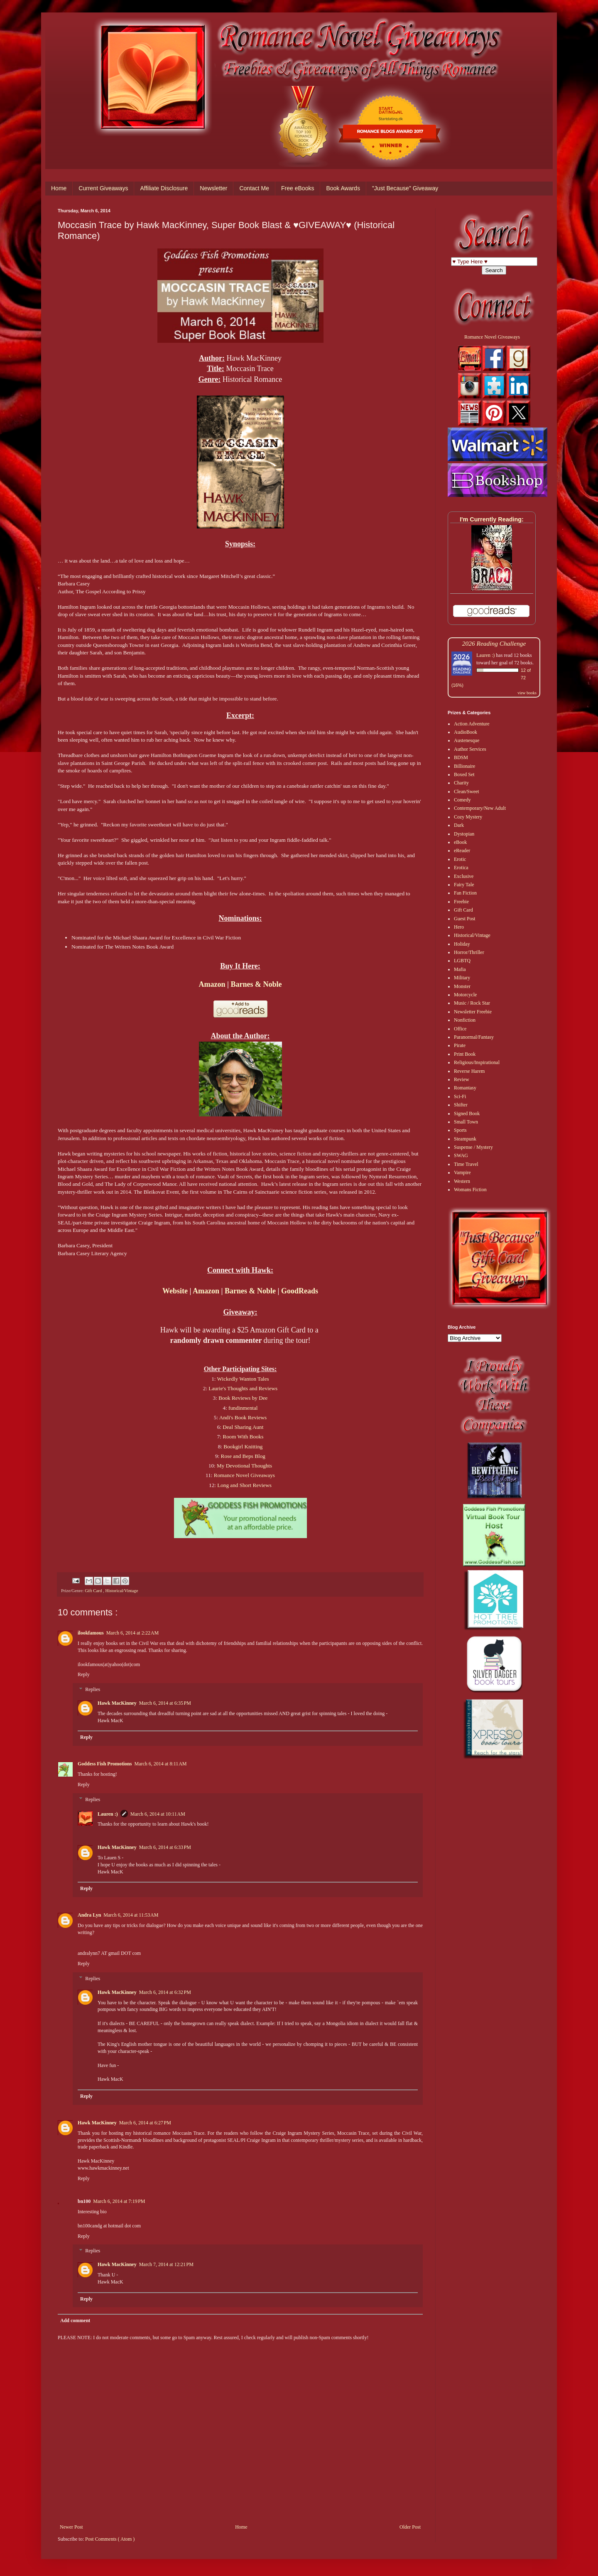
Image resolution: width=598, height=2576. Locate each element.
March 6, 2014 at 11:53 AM (130, 1915)
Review (461, 1079)
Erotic (460, 859)
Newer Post (71, 2527)
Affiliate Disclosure (164, 188)
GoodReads (299, 1291)
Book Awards (343, 188)
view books (527, 693)
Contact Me (254, 188)
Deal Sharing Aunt (243, 1427)
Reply (84, 1674)
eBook (460, 842)
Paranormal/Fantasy (474, 1037)
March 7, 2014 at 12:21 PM (166, 2264)
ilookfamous (91, 1633)
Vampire (462, 1172)
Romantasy (465, 1088)
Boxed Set (464, 774)
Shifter (461, 1105)
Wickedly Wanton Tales (243, 1379)
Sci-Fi (460, 1096)
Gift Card (94, 1590)
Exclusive (463, 876)
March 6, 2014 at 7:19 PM (119, 2201)
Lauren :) (108, 1814)
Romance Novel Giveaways (244, 1475)
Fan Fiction (465, 893)
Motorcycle (465, 995)
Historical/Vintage (121, 1590)
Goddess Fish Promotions (105, 1764)
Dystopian (464, 834)
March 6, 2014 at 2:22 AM (132, 1633)
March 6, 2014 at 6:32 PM (165, 1992)
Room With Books (243, 1436)
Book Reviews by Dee (242, 1398)
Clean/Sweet (466, 791)
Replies (92, 1689)
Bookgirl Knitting (242, 1446)
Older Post (410, 2527)
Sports (460, 1130)
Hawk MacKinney (117, 1703)
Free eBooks (297, 188)
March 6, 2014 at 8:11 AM (160, 1764)
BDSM (461, 757)
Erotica (461, 867)
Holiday (462, 944)
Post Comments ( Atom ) (110, 2539)
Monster (462, 986)
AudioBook (465, 732)
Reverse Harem (469, 1071)
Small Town (466, 1122)
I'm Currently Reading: (492, 519)
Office (460, 1029)
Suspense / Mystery (473, 1147)
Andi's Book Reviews (243, 1417)
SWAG (461, 1155)
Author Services (470, 749)
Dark (459, 825)
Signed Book (467, 1113)
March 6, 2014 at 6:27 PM (145, 2123)
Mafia (460, 969)
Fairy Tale (464, 884)
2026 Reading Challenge (494, 643)
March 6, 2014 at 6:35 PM (165, 1703)
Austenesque (466, 740)
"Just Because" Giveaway (405, 188)
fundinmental (242, 1408)
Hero (459, 927)
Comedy (462, 800)
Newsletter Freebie (473, 1012)
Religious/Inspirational (477, 1062)
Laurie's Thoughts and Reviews (242, 1388)
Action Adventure (472, 724)
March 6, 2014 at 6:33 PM (165, 1847)
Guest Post (464, 919)
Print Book (464, 1054)
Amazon (212, 984)
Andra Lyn (89, 1915)
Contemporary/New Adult (480, 808)
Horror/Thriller (469, 952)
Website (175, 1291)
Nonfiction (464, 1020)
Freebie (461, 902)
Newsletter (213, 188)
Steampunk (465, 1139)
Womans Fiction (470, 1189)
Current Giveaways (103, 188)
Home (58, 188)
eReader (462, 850)
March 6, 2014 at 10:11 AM (157, 1814)
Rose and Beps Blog (243, 1456)
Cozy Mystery (468, 817)
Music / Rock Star (472, 1003)
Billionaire (464, 766)
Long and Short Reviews (244, 1485)
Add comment (75, 2320)
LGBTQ (462, 961)
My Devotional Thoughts (244, 1466)
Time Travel (466, 1164)
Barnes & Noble (256, 984)
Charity (461, 783)
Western (462, 1181)
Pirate (460, 1045)
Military (462, 978)
